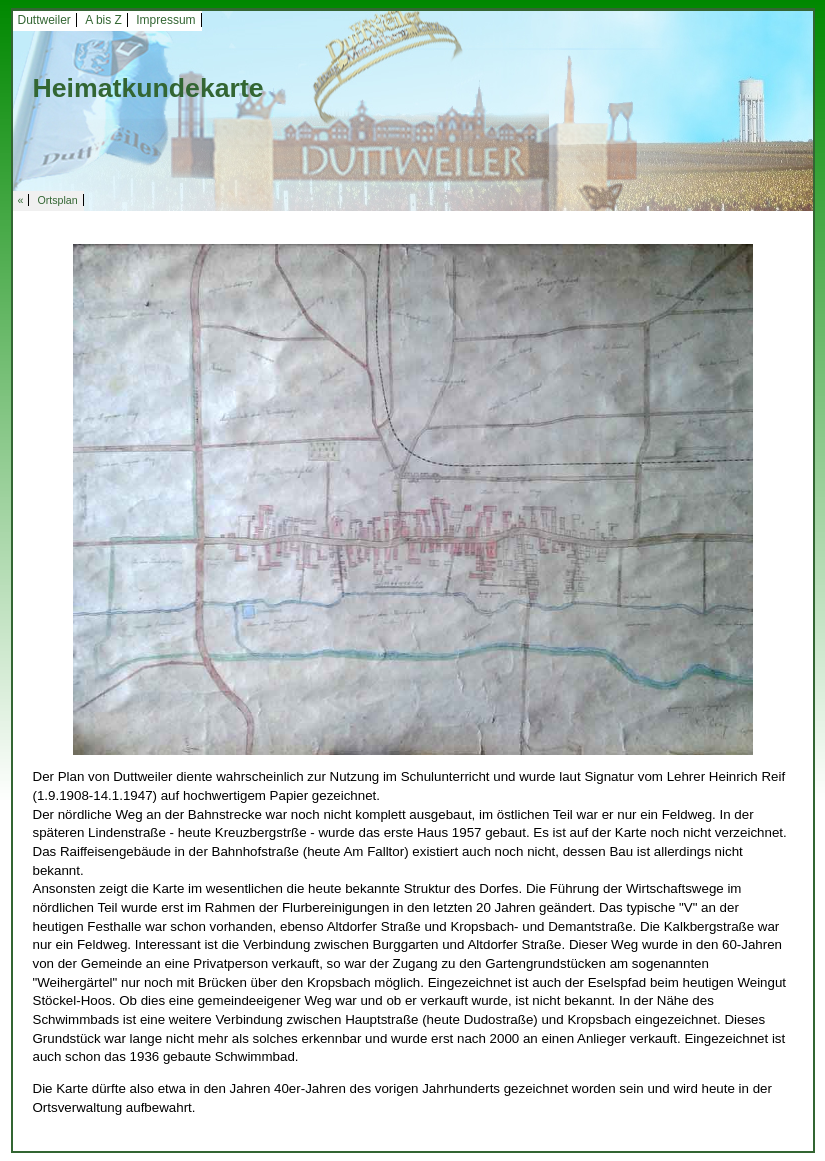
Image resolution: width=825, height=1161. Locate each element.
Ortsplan (57, 200)
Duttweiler (44, 20)
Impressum (165, 20)
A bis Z (103, 20)
